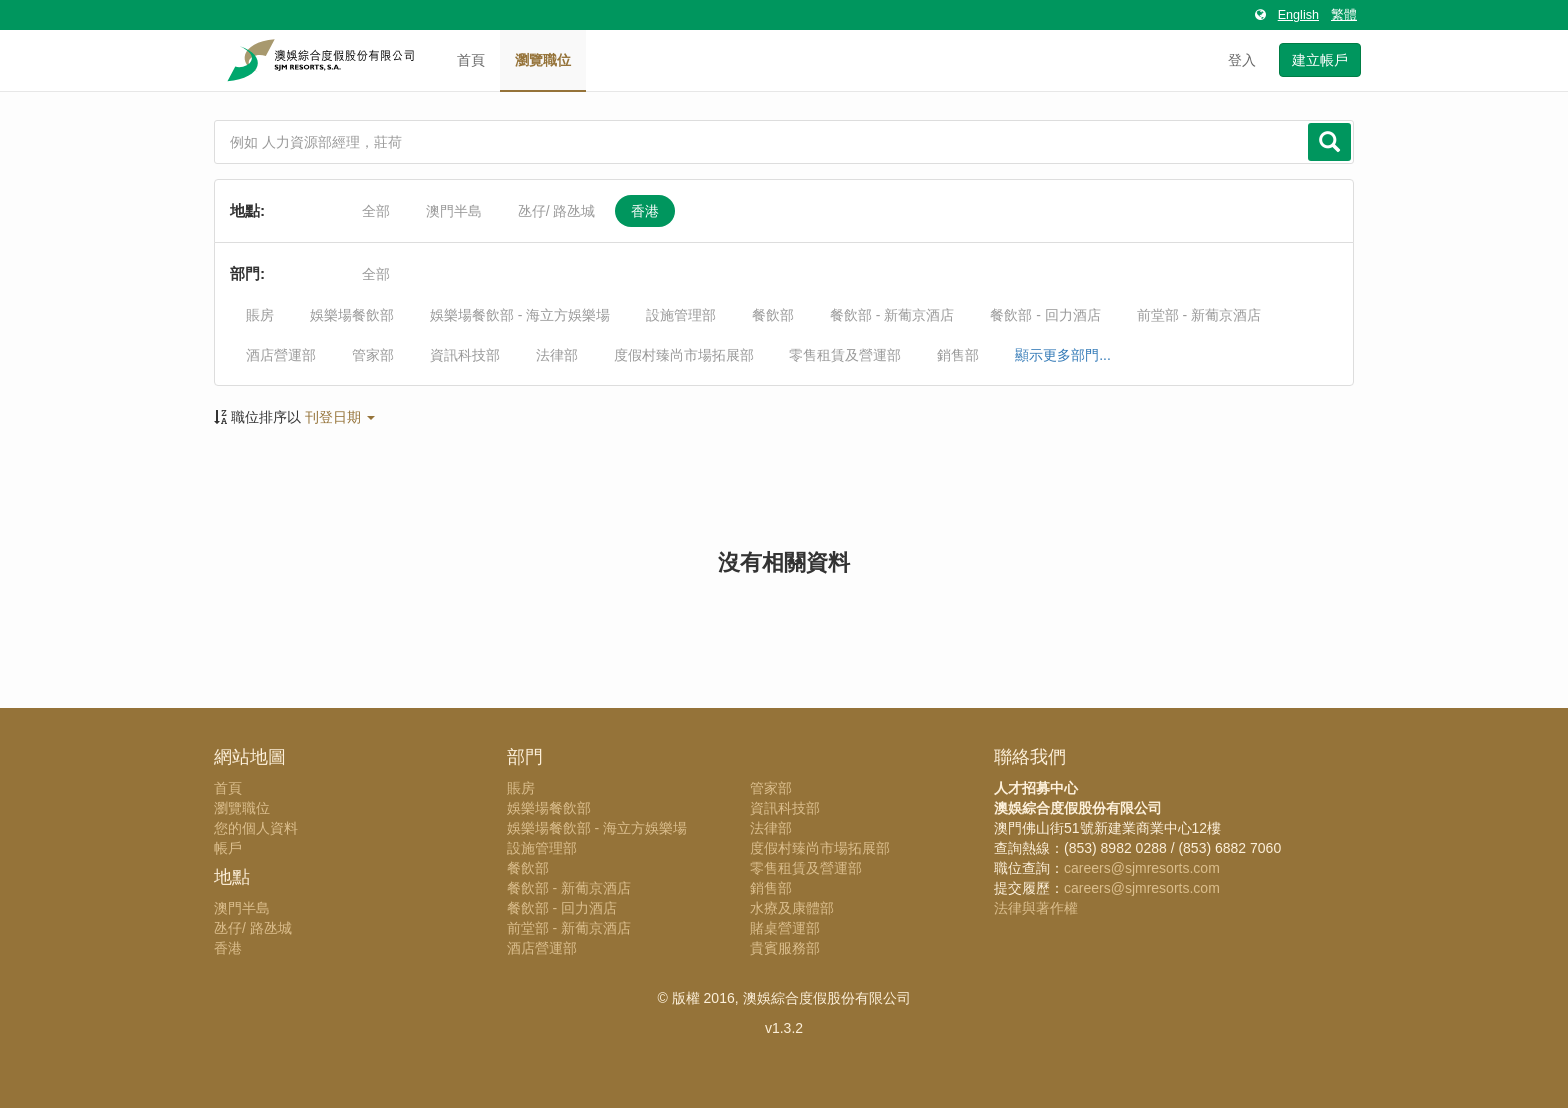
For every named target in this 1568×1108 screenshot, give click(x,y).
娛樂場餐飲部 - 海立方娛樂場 (520, 315)
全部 (376, 211)
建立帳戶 (1320, 60)
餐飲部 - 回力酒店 (1045, 315)
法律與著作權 (1036, 908)
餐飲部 (773, 315)
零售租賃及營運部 (845, 355)
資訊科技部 (465, 355)
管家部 (373, 355)
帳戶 (228, 848)
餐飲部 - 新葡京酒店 (892, 315)
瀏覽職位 (543, 60)
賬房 (260, 315)
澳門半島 (454, 211)
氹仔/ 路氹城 (557, 211)
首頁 (471, 60)
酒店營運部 (281, 355)
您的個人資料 (256, 828)
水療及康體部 (792, 908)
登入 (1242, 60)
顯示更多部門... (1063, 355)
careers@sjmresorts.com (1142, 868)
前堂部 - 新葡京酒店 (1199, 315)
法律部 (557, 355)
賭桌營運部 (785, 928)
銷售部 (958, 355)
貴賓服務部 (785, 948)
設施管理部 (681, 315)
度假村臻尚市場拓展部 (684, 355)
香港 (645, 211)
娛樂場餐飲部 (352, 315)
